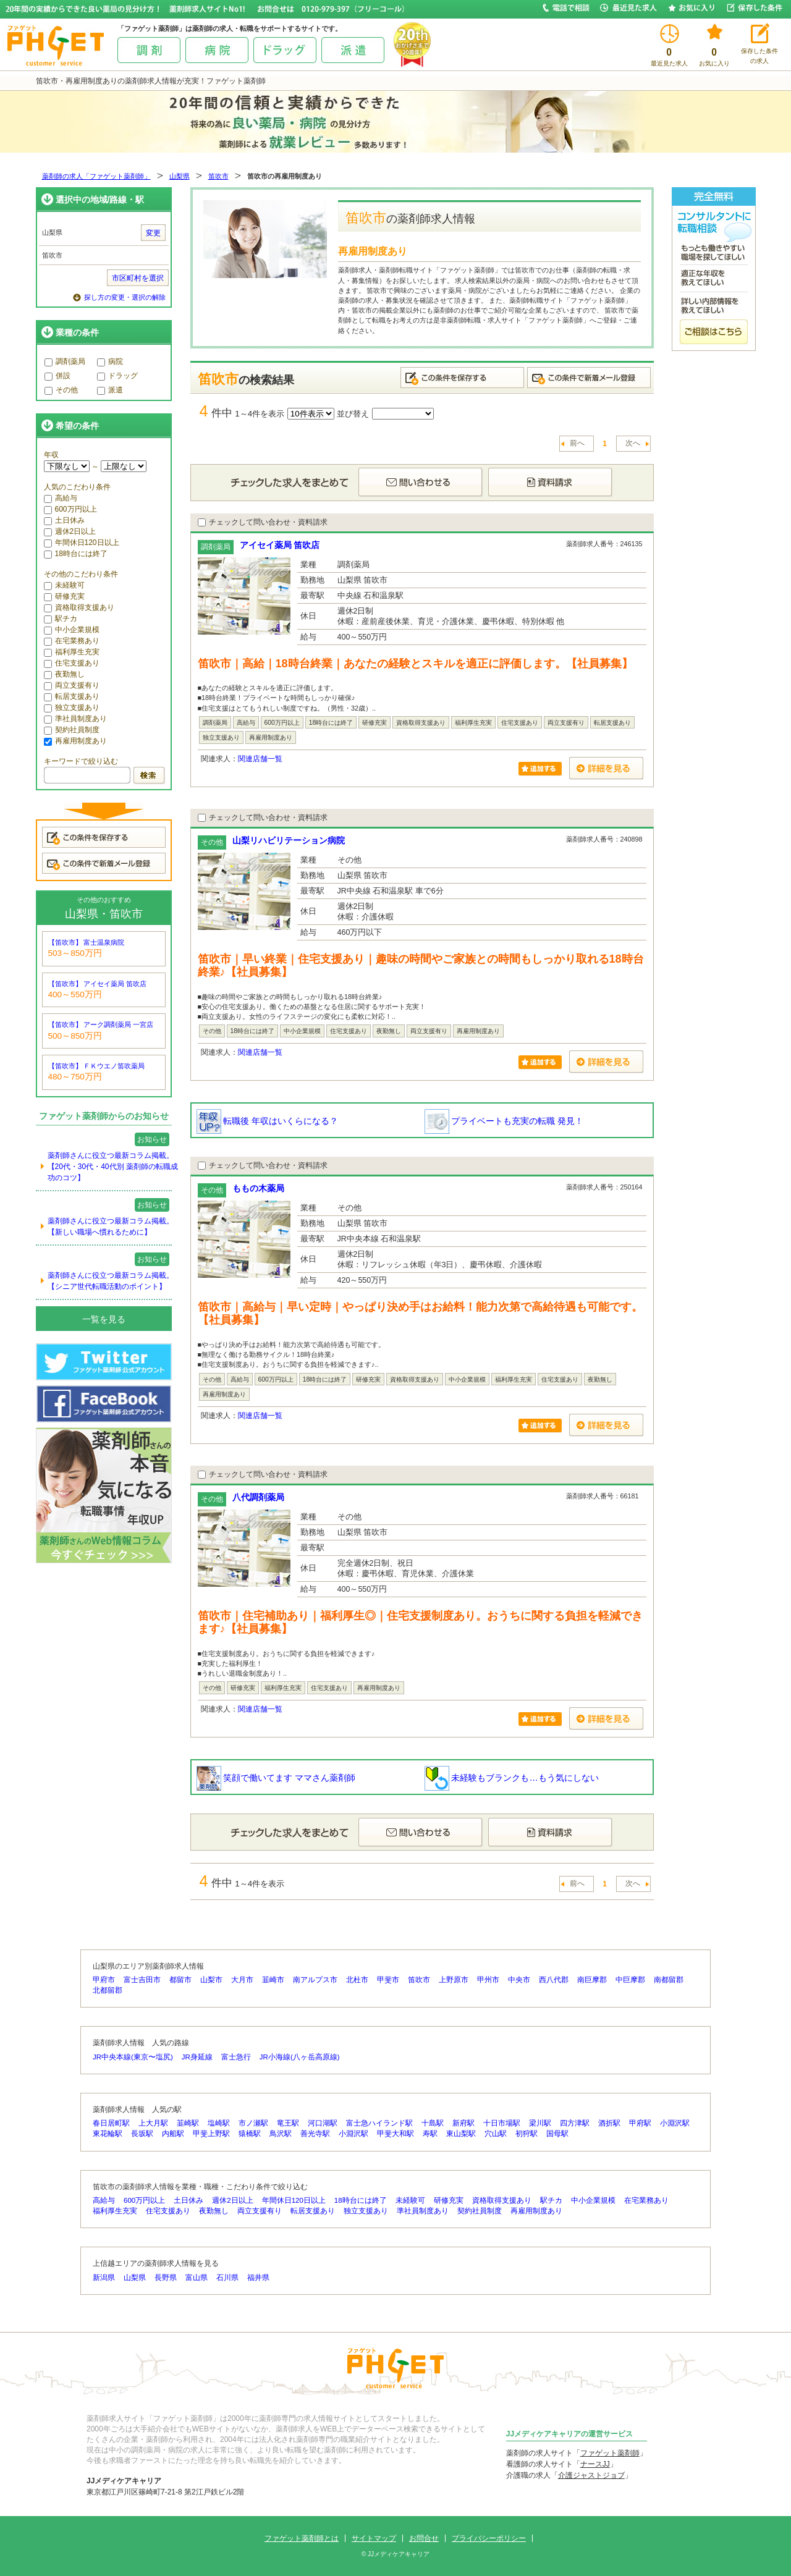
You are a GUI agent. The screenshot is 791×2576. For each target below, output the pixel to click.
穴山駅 (495, 2133)
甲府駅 (640, 2123)
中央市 (519, 1979)
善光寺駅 (315, 2133)
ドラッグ (117, 375)
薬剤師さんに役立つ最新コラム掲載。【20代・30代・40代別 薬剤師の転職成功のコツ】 (113, 1166)
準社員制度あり (75, 718)
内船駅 (173, 2133)
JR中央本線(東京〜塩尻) (133, 2057)
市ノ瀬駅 (253, 2123)
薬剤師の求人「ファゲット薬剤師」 (96, 176)
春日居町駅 (111, 2123)
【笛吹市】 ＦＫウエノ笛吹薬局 (96, 1066)
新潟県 (104, 2277)
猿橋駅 (250, 2133)
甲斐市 (388, 1979)
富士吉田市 (142, 1979)
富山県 (196, 2277)
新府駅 (463, 2123)
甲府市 (104, 1979)
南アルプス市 (315, 1979)
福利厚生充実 (71, 652)
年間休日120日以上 (81, 542)
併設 (57, 375)
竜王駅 (288, 2123)
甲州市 (488, 1979)
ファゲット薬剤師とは (301, 2538)
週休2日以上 (70, 531)
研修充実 (64, 596)
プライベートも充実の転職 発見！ (504, 1121)
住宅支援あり (71, 663)
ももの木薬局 (258, 1188)
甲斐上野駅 (211, 2133)
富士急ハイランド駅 (379, 2123)
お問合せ (424, 2538)
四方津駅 (575, 2123)
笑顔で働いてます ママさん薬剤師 (276, 1778)
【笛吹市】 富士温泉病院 (86, 942)
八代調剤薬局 (258, 1497)
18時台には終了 (76, 553)
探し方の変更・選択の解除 (125, 297)
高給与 (60, 498)
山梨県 (179, 176)
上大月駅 (153, 2123)
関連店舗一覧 (260, 758)
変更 (153, 233)
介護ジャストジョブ (591, 2475)
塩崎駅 (219, 2123)
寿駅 (430, 2133)
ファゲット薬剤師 (610, 2453)
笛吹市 (218, 176)
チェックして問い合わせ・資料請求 (263, 522)
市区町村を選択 (138, 278)
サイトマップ (374, 2538)
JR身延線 (197, 2057)
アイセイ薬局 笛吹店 (280, 545)
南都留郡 (668, 1979)
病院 (110, 361)
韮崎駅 (188, 2123)
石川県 (227, 2277)
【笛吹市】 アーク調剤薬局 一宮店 (101, 1024)
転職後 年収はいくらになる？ (268, 1121)
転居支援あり (71, 696)
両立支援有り (71, 685)
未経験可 (64, 585)
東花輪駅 (107, 2133)
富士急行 (236, 2057)
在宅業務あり (71, 640)
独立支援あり (71, 707)
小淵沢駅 (675, 2123)
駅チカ (60, 618)
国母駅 (557, 2133)
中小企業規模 (71, 629)
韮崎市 (273, 1979)
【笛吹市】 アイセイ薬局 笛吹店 (97, 983)
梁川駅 (540, 2123)
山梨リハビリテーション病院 (288, 840)
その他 (61, 390)
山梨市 (211, 1979)
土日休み (64, 520)
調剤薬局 (64, 361)
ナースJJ (595, 2464)
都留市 (180, 1979)
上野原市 (453, 1979)
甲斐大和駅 (395, 2133)
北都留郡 (107, 1990)
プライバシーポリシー (489, 2538)
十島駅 (432, 2123)
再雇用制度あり (75, 741)
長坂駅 (142, 2133)
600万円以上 (70, 509)
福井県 (258, 2277)
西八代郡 (554, 1979)
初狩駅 (526, 2133)
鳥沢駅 (280, 2133)
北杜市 (357, 1979)
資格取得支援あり (79, 607)
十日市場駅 (501, 2123)
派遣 (110, 390)
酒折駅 (609, 2123)
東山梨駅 (461, 2133)
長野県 (165, 2277)
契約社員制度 (71, 729)
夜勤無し (64, 674)
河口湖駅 (322, 2123)
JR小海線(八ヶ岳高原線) (300, 2057)
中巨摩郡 (630, 1979)
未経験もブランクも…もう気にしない (512, 1778)
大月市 (242, 1979)
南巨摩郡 (592, 1979)
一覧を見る (103, 1319)
